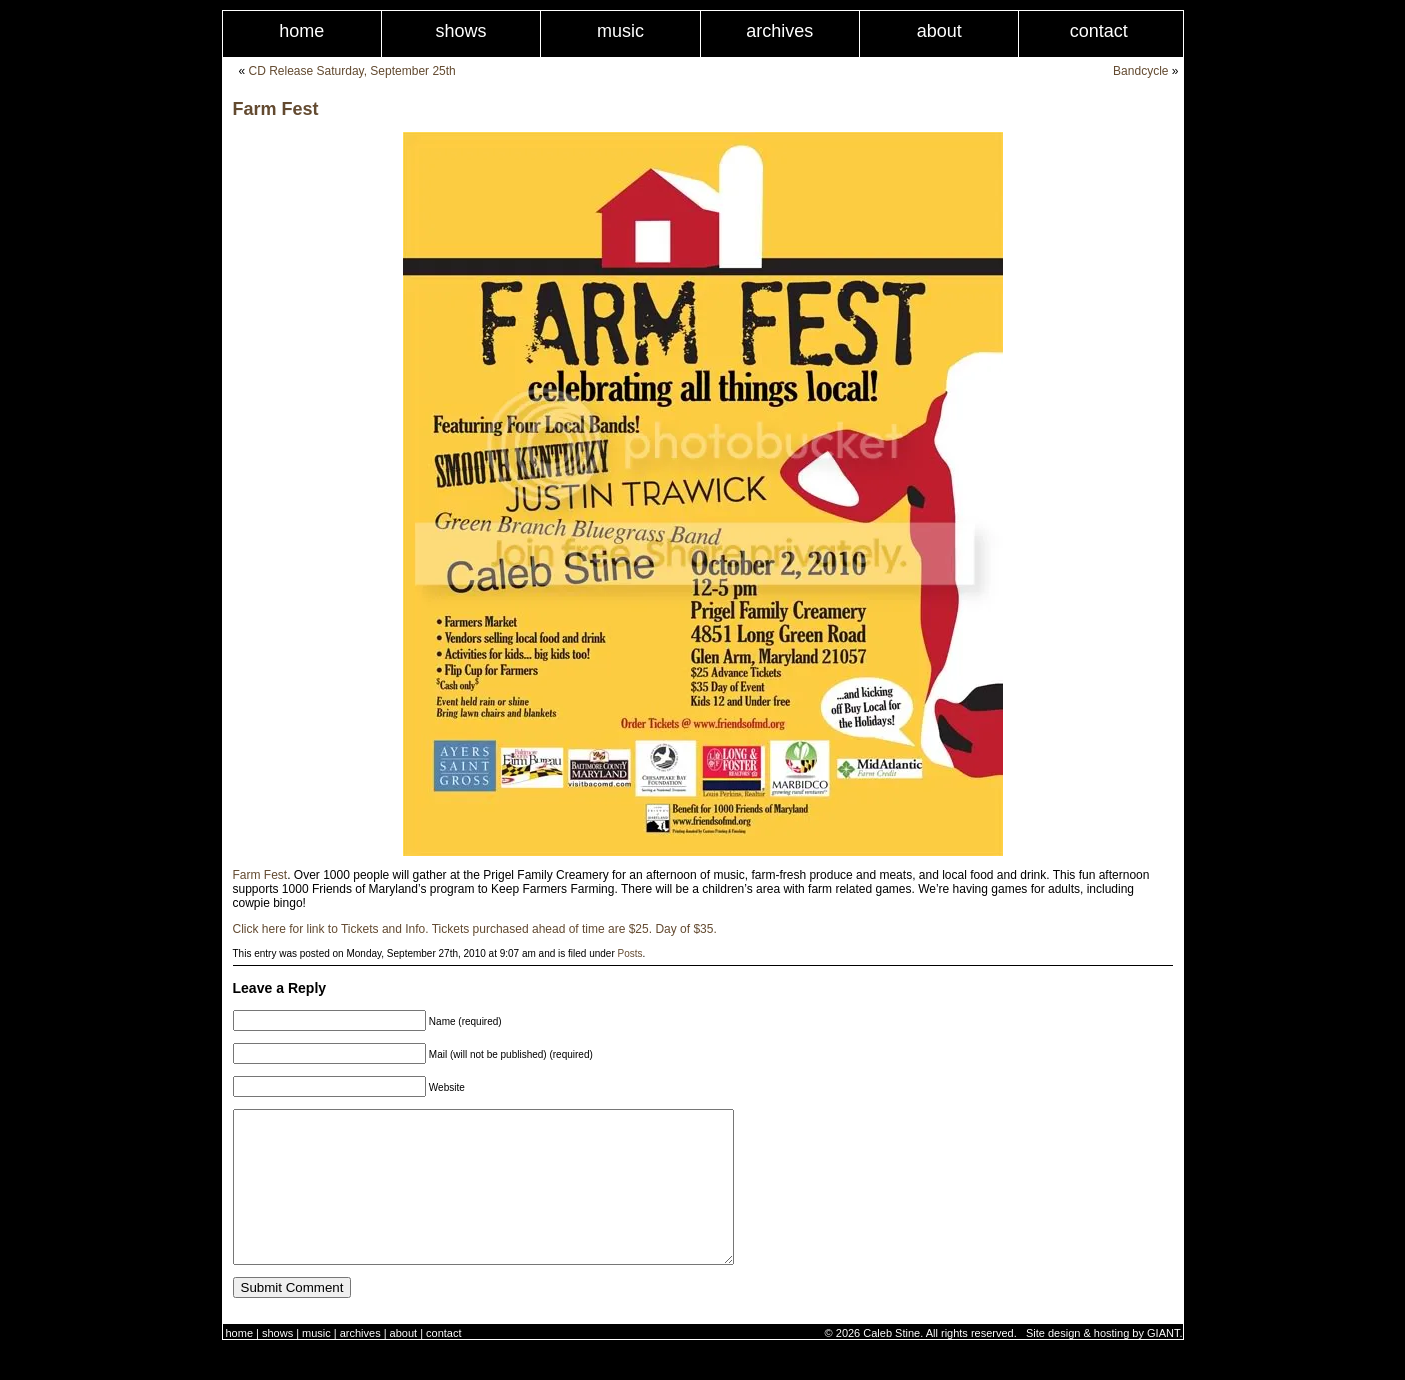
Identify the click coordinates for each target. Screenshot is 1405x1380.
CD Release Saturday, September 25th (352, 71)
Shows (461, 31)
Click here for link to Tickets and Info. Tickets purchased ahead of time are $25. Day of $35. (475, 929)
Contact (1099, 31)
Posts (630, 953)
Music (620, 31)
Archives (779, 31)
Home (301, 31)
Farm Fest (276, 109)
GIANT (1163, 1363)
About (939, 31)
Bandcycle (1140, 71)
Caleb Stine (891, 1363)
